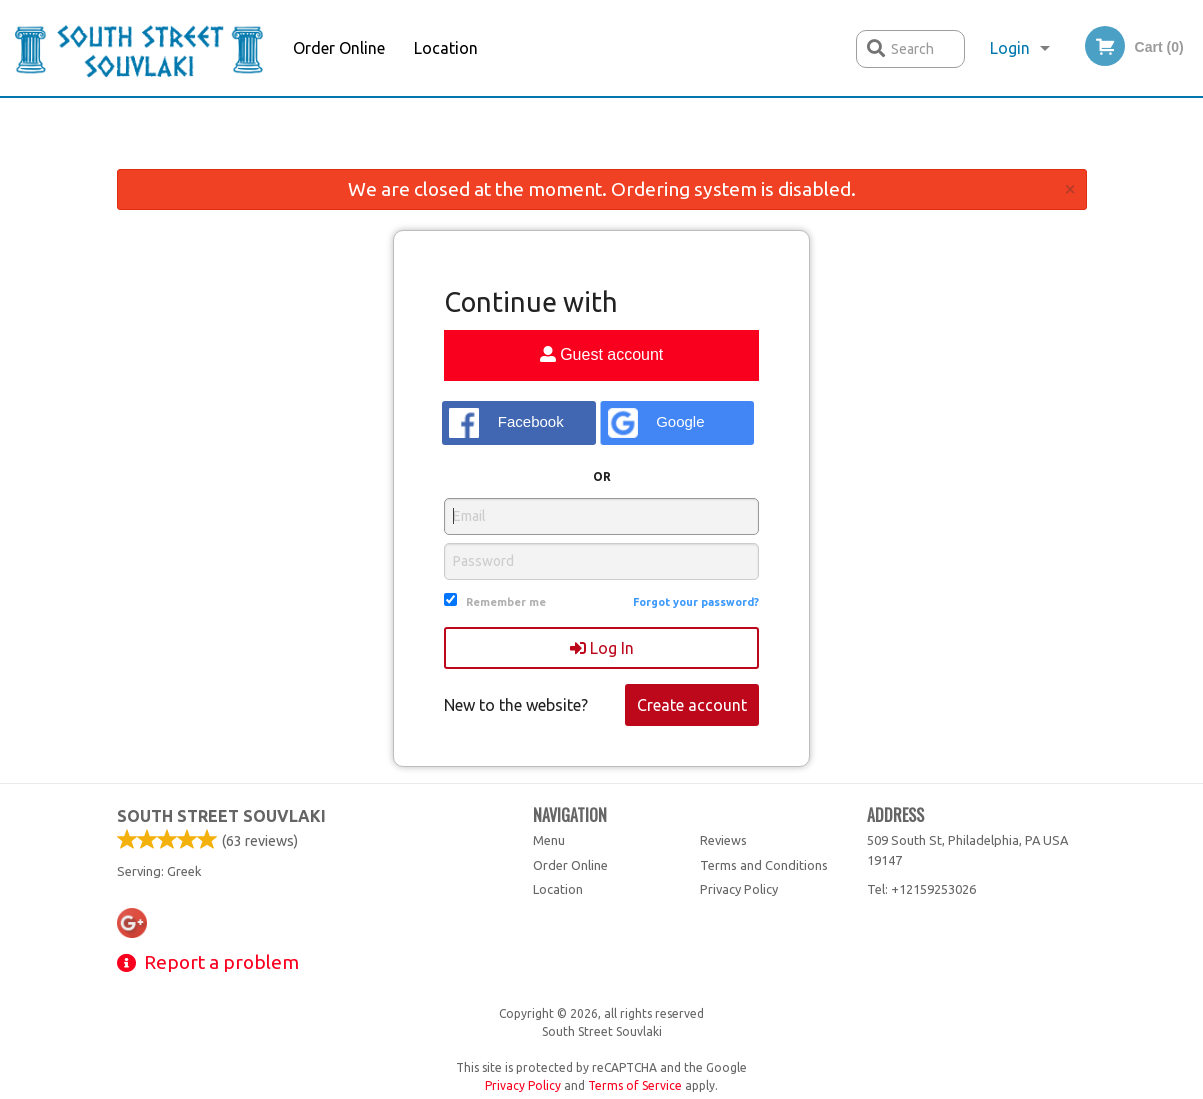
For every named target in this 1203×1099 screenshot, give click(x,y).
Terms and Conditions (764, 865)
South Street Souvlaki (221, 816)
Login (1010, 48)
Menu (549, 840)
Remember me (506, 602)
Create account (692, 705)
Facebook (506, 423)
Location (446, 48)
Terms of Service (635, 1085)
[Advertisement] (602, 138)
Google (656, 423)
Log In (602, 648)
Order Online (339, 48)
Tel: (921, 889)
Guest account (602, 354)
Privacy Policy (739, 889)
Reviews (723, 840)
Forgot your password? (696, 602)
